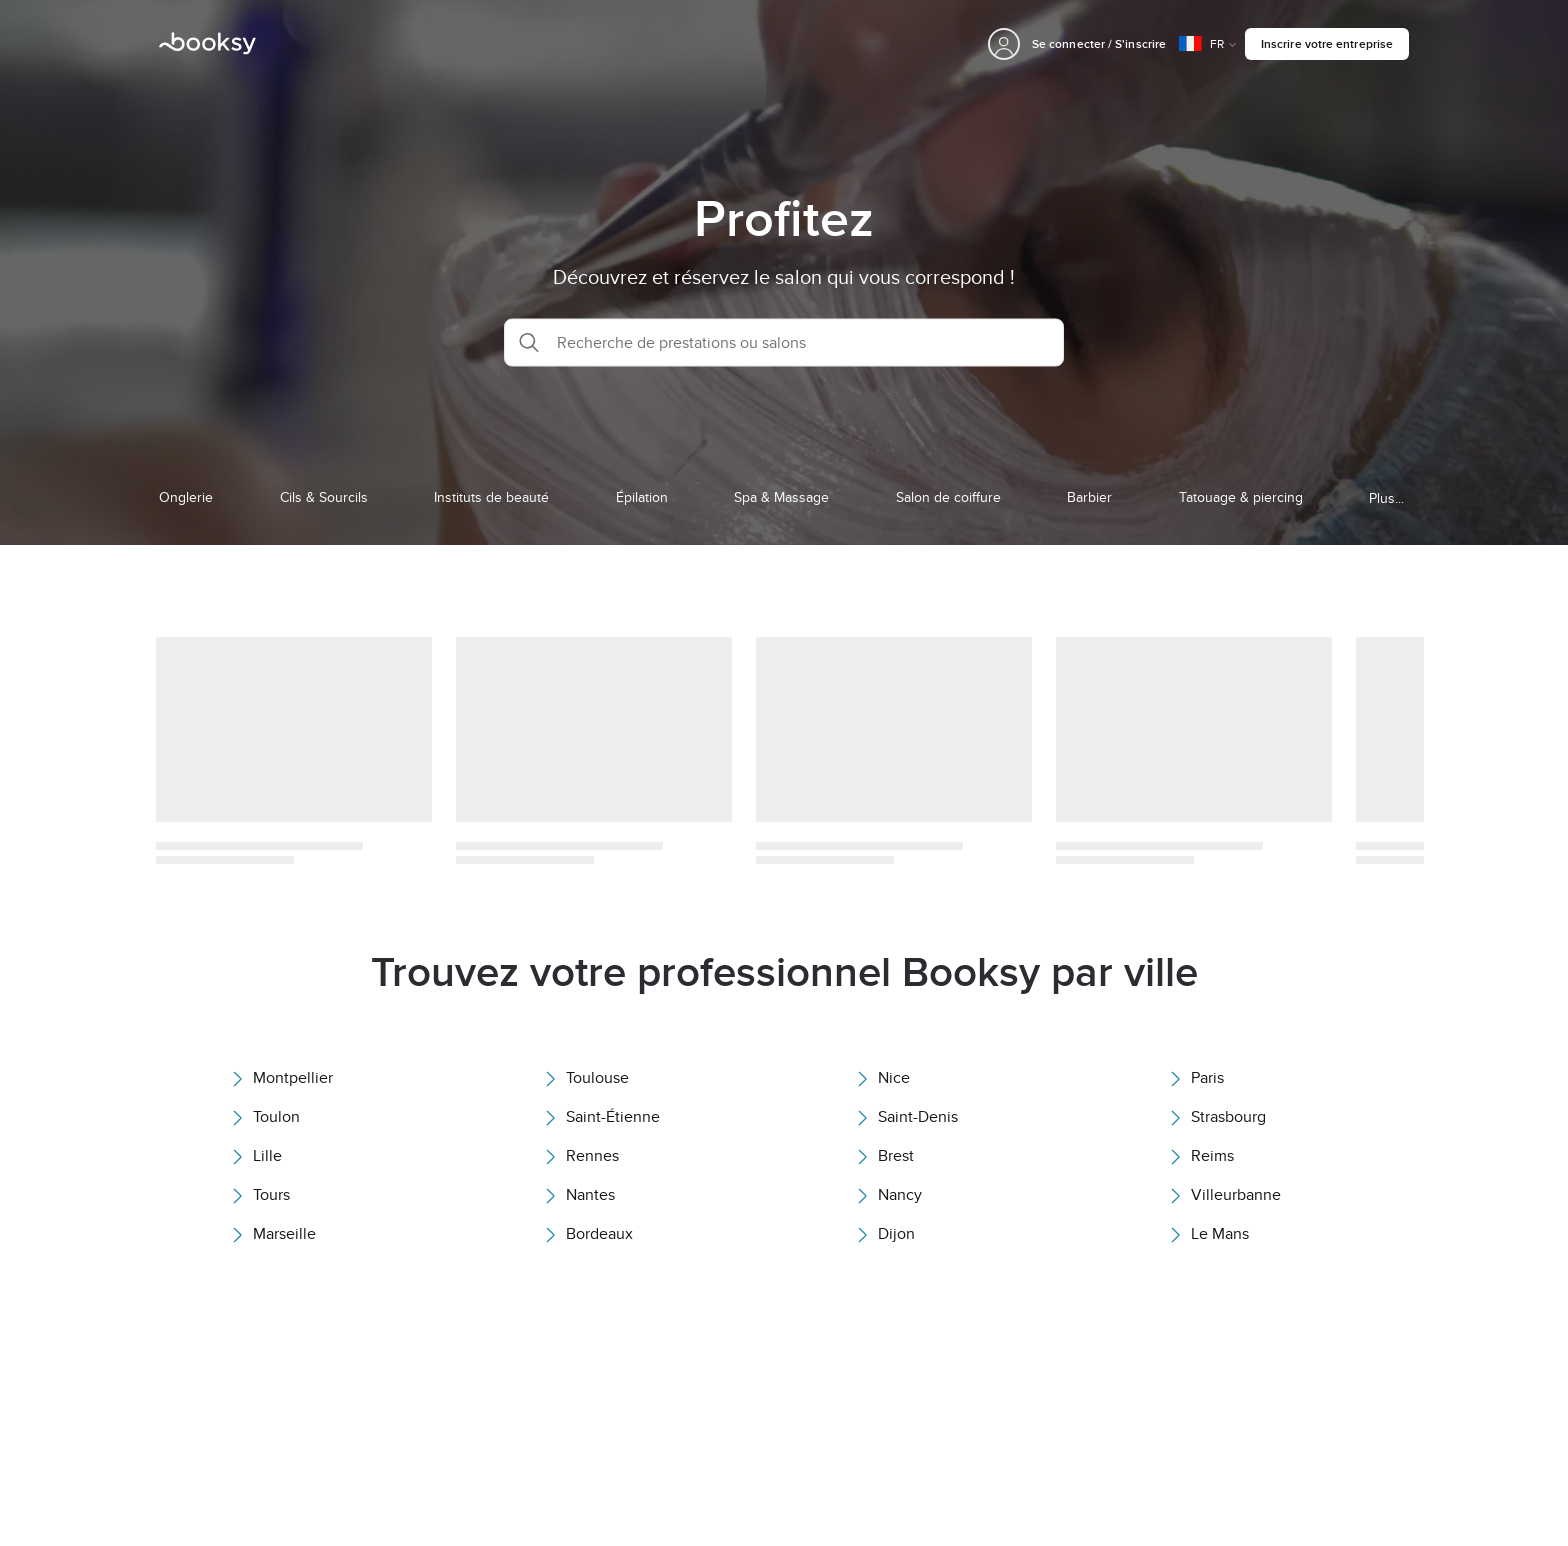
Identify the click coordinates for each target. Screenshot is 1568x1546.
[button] (784, 342)
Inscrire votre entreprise (1327, 43)
